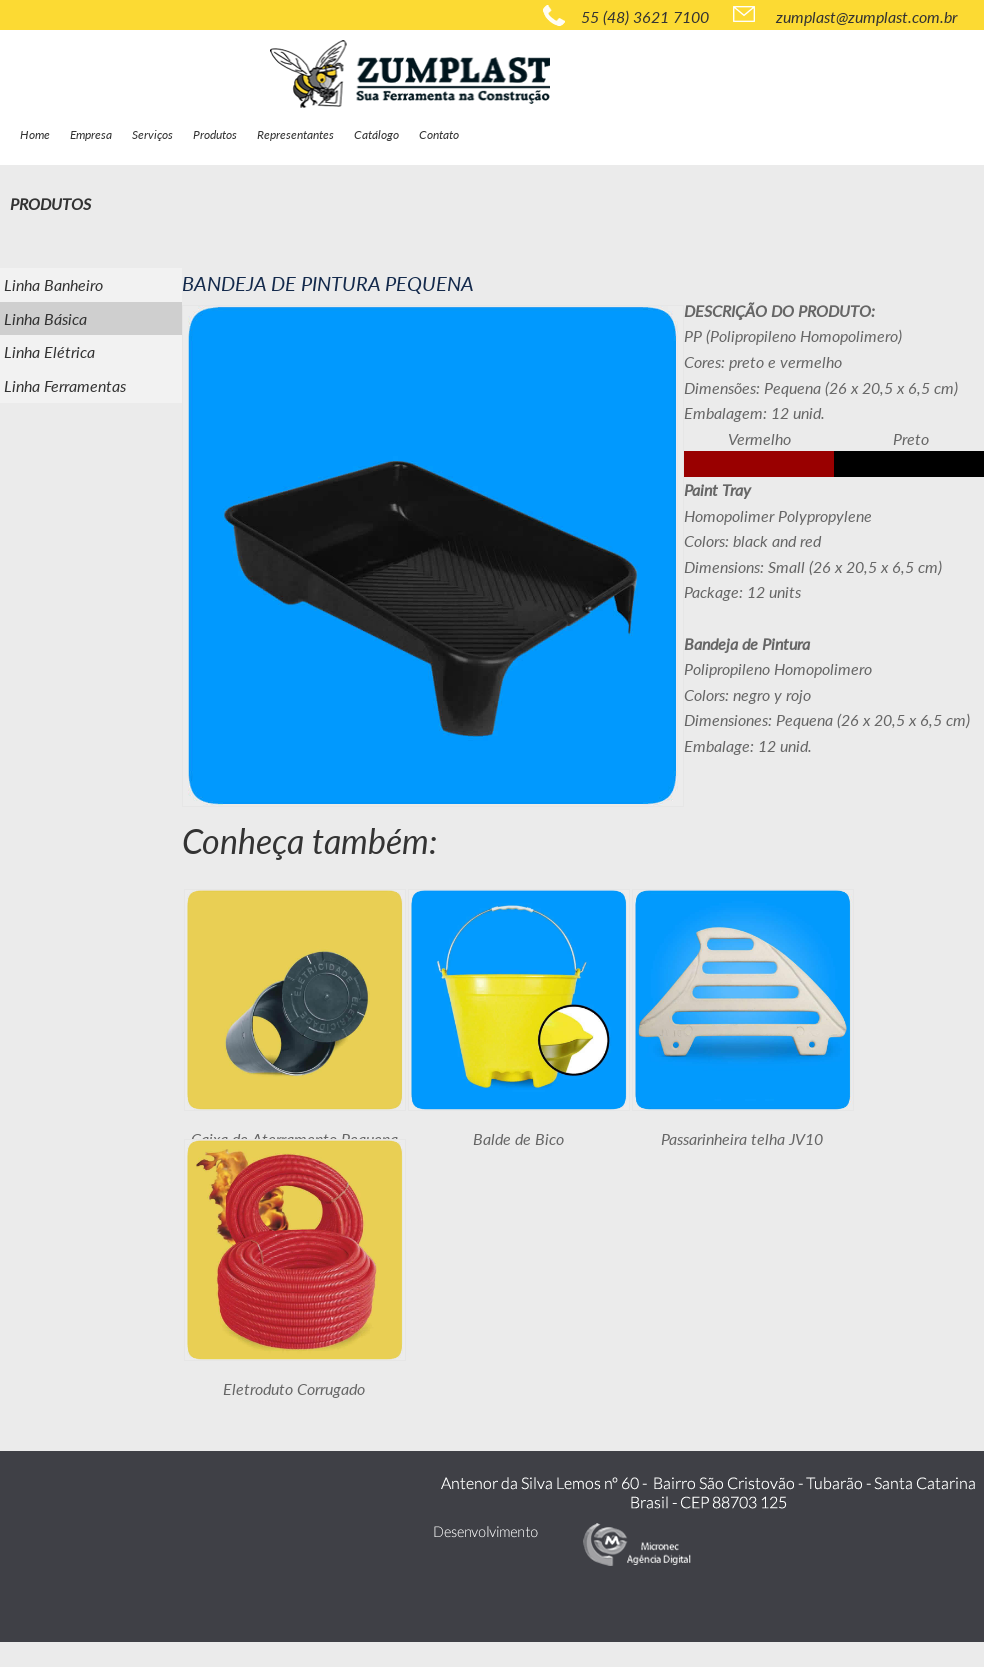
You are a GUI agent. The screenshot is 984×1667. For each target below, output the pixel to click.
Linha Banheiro (53, 284)
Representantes (295, 134)
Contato (439, 134)
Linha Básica (45, 318)
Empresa (91, 134)
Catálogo (376, 134)
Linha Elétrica (49, 351)
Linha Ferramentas (65, 385)
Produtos (215, 134)
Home (35, 134)
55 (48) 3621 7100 (626, 15)
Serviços (152, 134)
